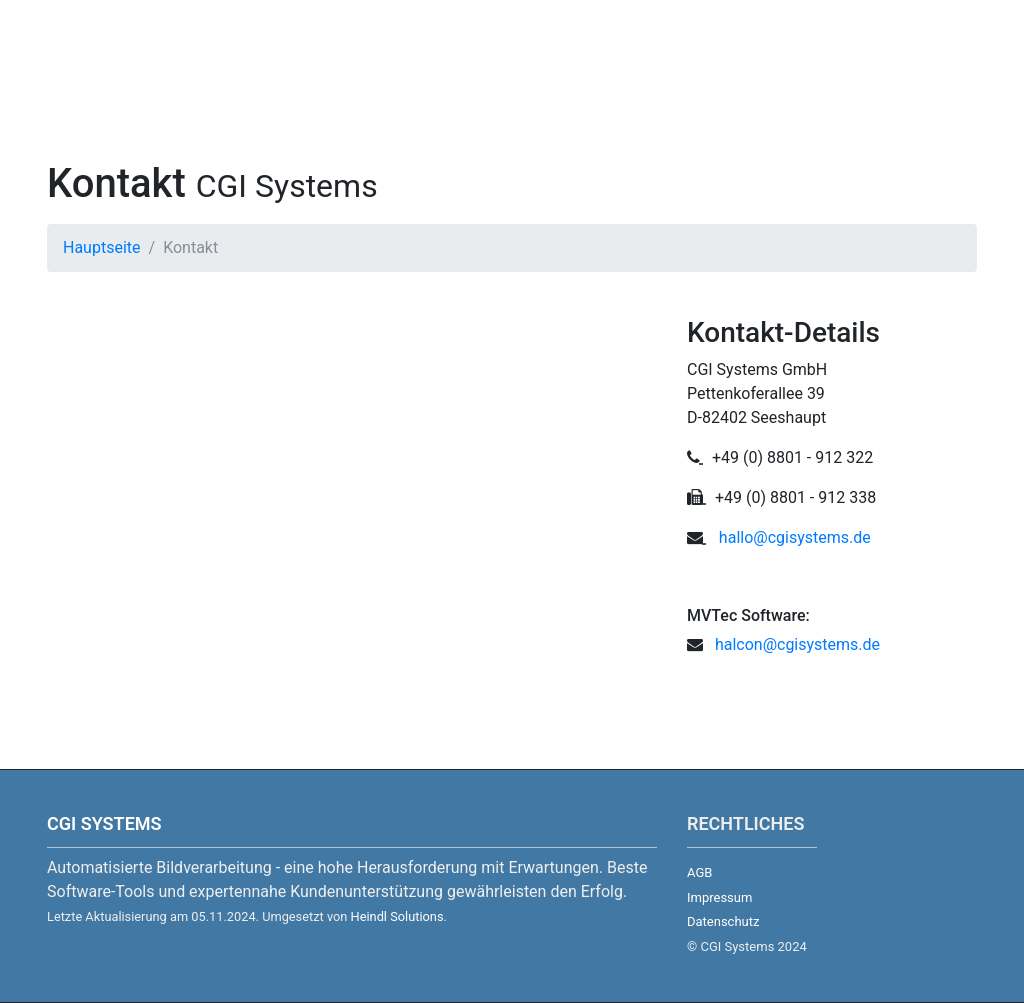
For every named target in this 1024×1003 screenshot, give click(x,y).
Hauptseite (102, 247)
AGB (699, 872)
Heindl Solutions (397, 916)
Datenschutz (723, 921)
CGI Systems (104, 823)
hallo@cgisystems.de (795, 537)
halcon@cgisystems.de (793, 644)
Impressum (719, 897)
